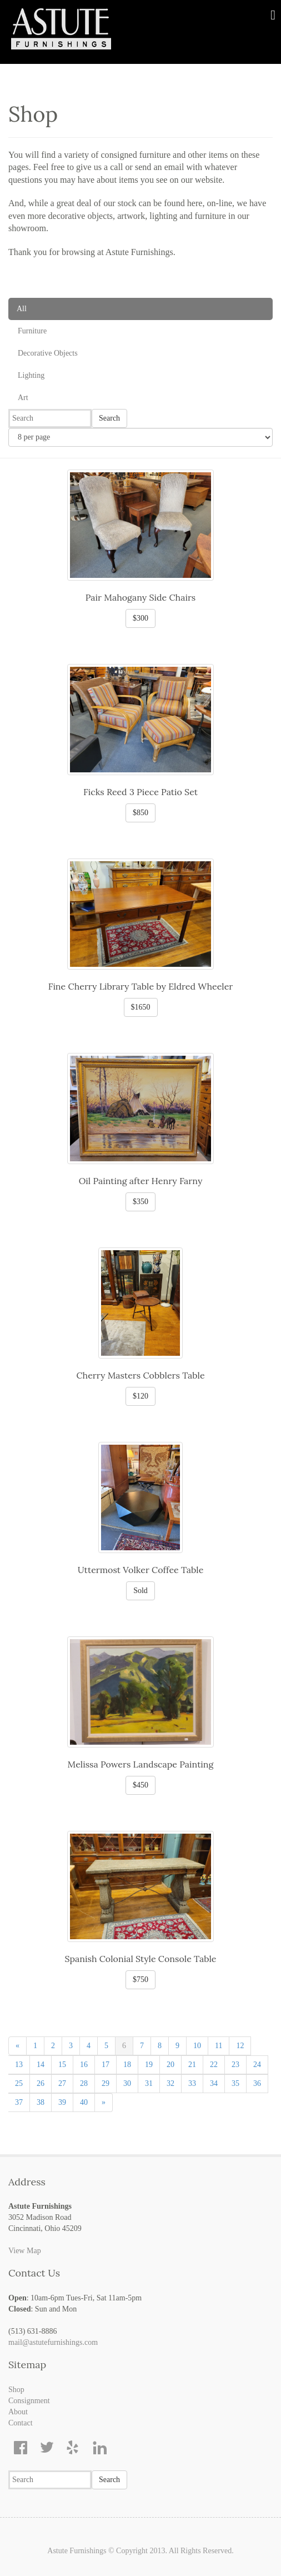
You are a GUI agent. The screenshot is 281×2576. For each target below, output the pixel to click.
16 (84, 2064)
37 (19, 2102)
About (18, 2412)
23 (235, 2064)
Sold (140, 1590)
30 (127, 2083)
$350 (140, 1201)
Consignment (29, 2401)
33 (192, 2083)
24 (257, 2064)
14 (40, 2064)
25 (19, 2083)
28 (84, 2083)
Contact (20, 2423)
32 (170, 2083)
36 (257, 2083)
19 (149, 2064)
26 (40, 2083)
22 (214, 2064)
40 (84, 2102)
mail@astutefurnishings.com (53, 2342)
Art (23, 397)
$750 (140, 1979)
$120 (140, 1396)
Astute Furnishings (76, 2551)
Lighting (31, 375)
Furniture (32, 331)
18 (127, 2064)
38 (40, 2102)
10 (197, 2045)
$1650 (140, 1007)
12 (240, 2045)
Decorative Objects (48, 353)
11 (218, 2045)
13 (19, 2064)
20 (170, 2064)
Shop (16, 2389)
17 (105, 2064)
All (22, 308)
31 (149, 2083)
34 (214, 2083)
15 (62, 2064)
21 (192, 2064)
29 (105, 2083)
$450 (140, 1785)
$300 (140, 618)
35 (235, 2083)
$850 (140, 812)
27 (62, 2083)
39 (62, 2102)
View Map (24, 2250)
